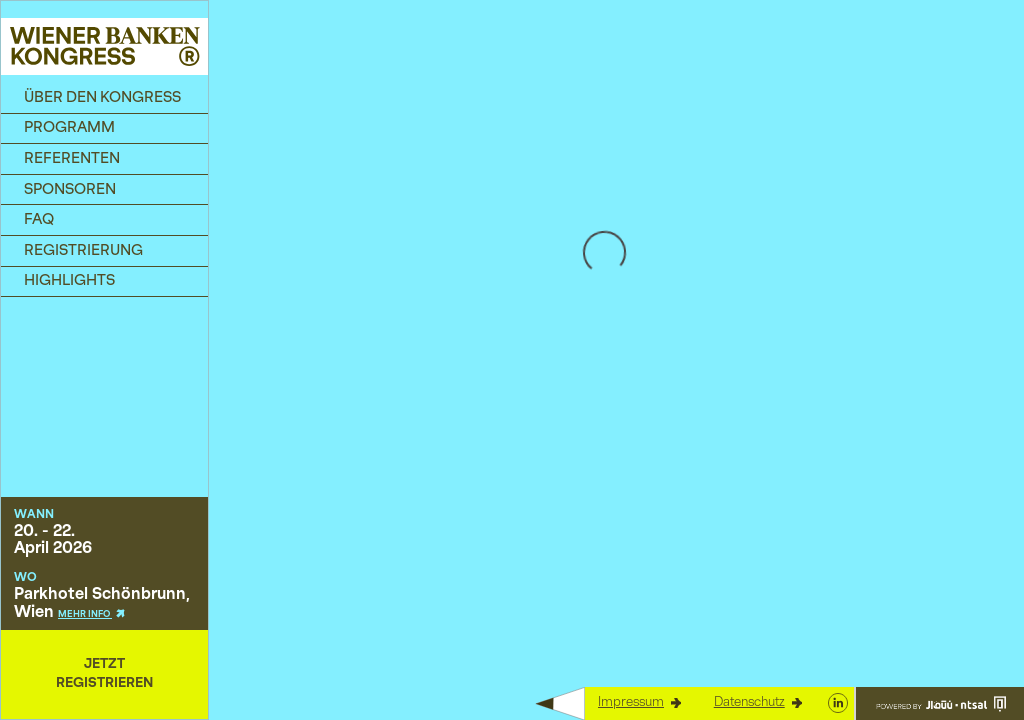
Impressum (639, 703)
